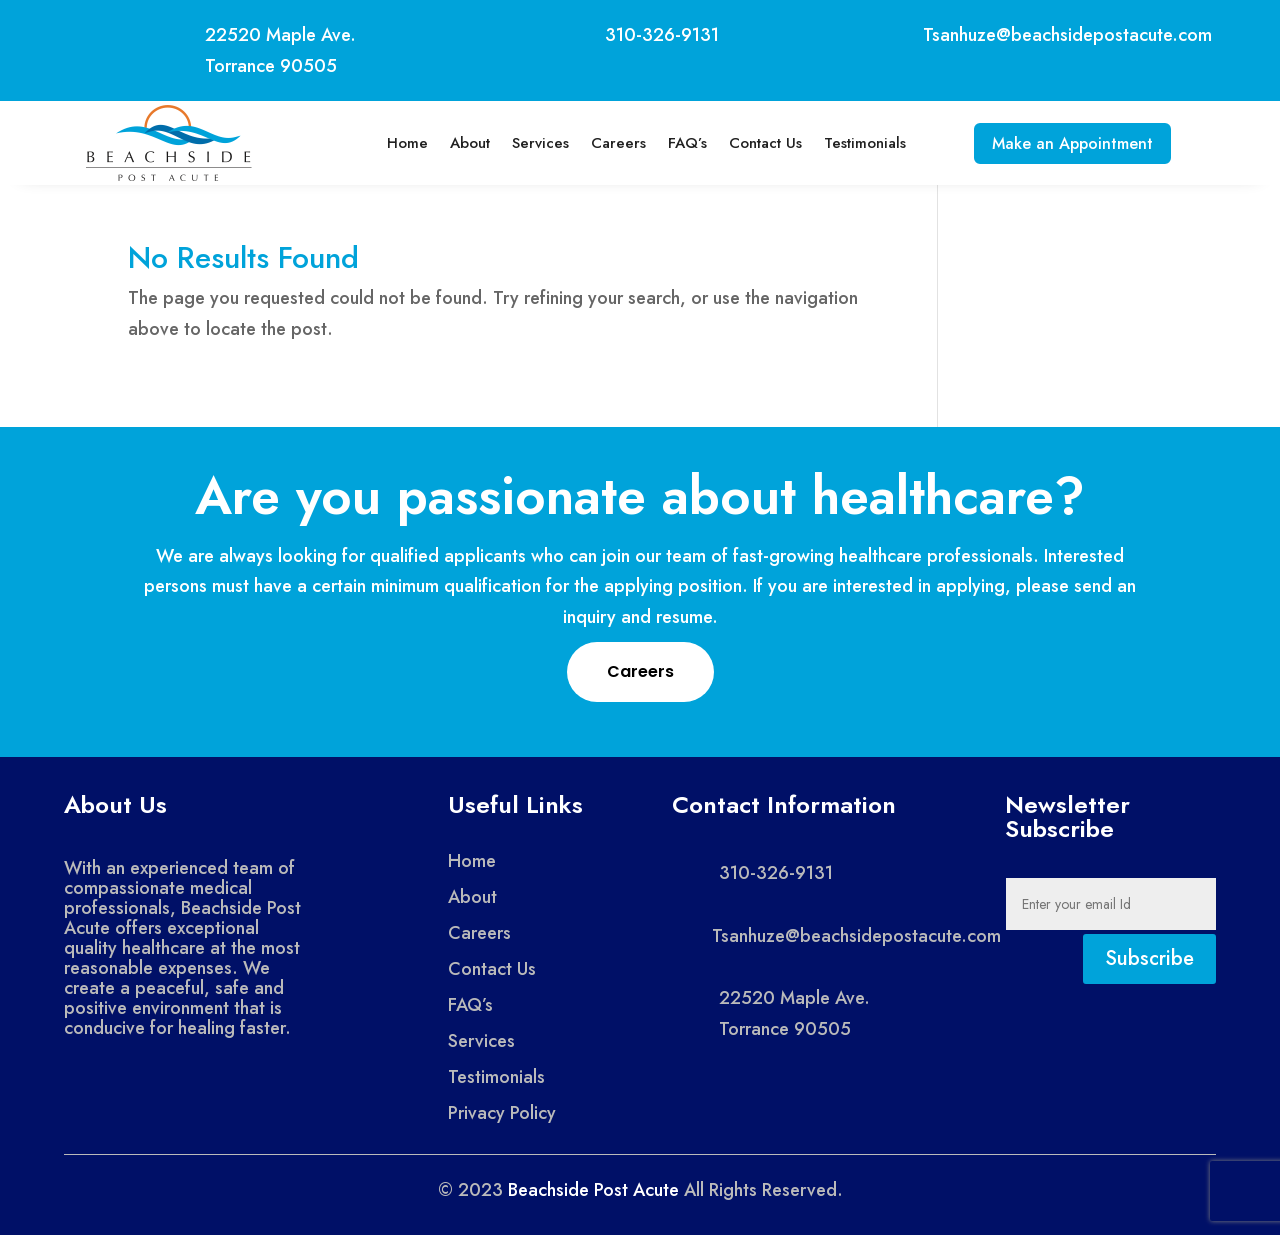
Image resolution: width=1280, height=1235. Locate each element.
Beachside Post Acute (593, 1190)
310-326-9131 (662, 35)
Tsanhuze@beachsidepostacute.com (1067, 35)
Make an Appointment (1072, 143)
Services (532, 143)
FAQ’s (679, 143)
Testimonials (857, 143)
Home (399, 143)
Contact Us (757, 143)
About (462, 143)
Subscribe (1149, 958)
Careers (610, 143)
